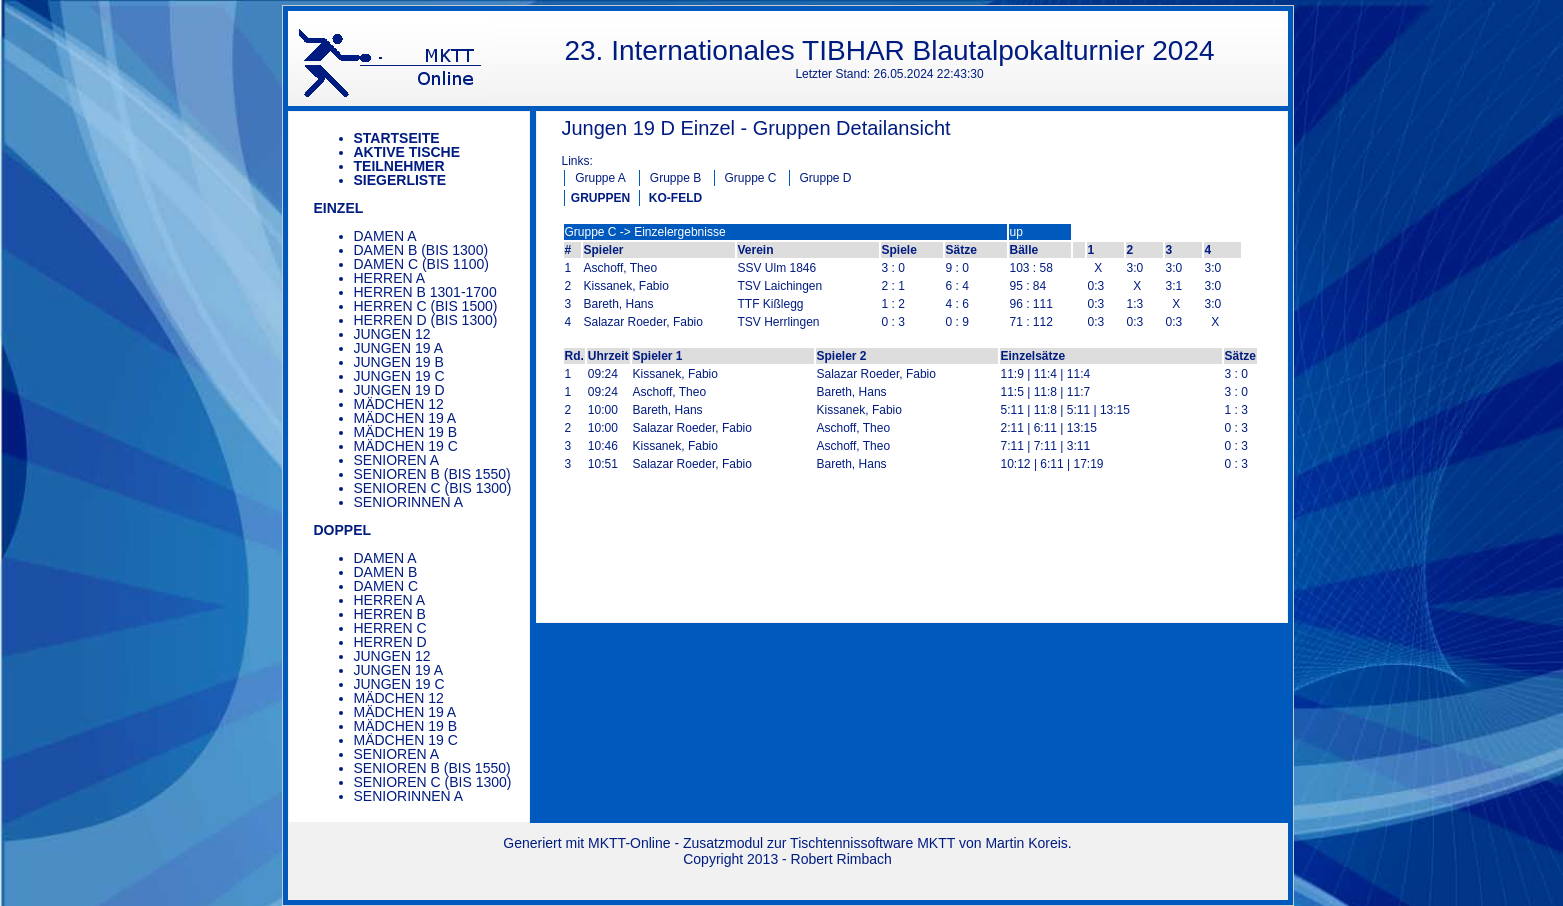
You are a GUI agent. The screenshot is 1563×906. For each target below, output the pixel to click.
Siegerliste (400, 180)
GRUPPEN (600, 198)
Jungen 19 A (398, 348)
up (1016, 232)
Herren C (390, 628)
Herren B (390, 614)
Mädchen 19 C (406, 446)
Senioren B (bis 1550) (432, 474)
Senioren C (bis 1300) (433, 488)
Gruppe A (600, 178)
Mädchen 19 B (405, 432)
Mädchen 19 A (405, 418)
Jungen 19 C (399, 376)
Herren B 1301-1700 (425, 292)
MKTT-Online (629, 843)
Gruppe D (825, 178)
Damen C (386, 586)
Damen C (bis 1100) (421, 264)
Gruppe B (675, 178)
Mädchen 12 (399, 404)
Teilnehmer (399, 166)
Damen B (386, 572)
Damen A (385, 236)
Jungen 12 (392, 334)
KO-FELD (675, 198)
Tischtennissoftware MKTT (872, 843)
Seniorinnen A (409, 502)
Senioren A (397, 460)
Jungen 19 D (399, 390)
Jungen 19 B (399, 362)
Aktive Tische (407, 152)
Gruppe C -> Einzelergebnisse (645, 232)
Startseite (397, 138)
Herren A (390, 278)
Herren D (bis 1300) (426, 320)
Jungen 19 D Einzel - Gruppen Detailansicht (756, 128)
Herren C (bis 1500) (426, 306)
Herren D (390, 642)
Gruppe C (750, 178)
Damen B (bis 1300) (421, 250)
